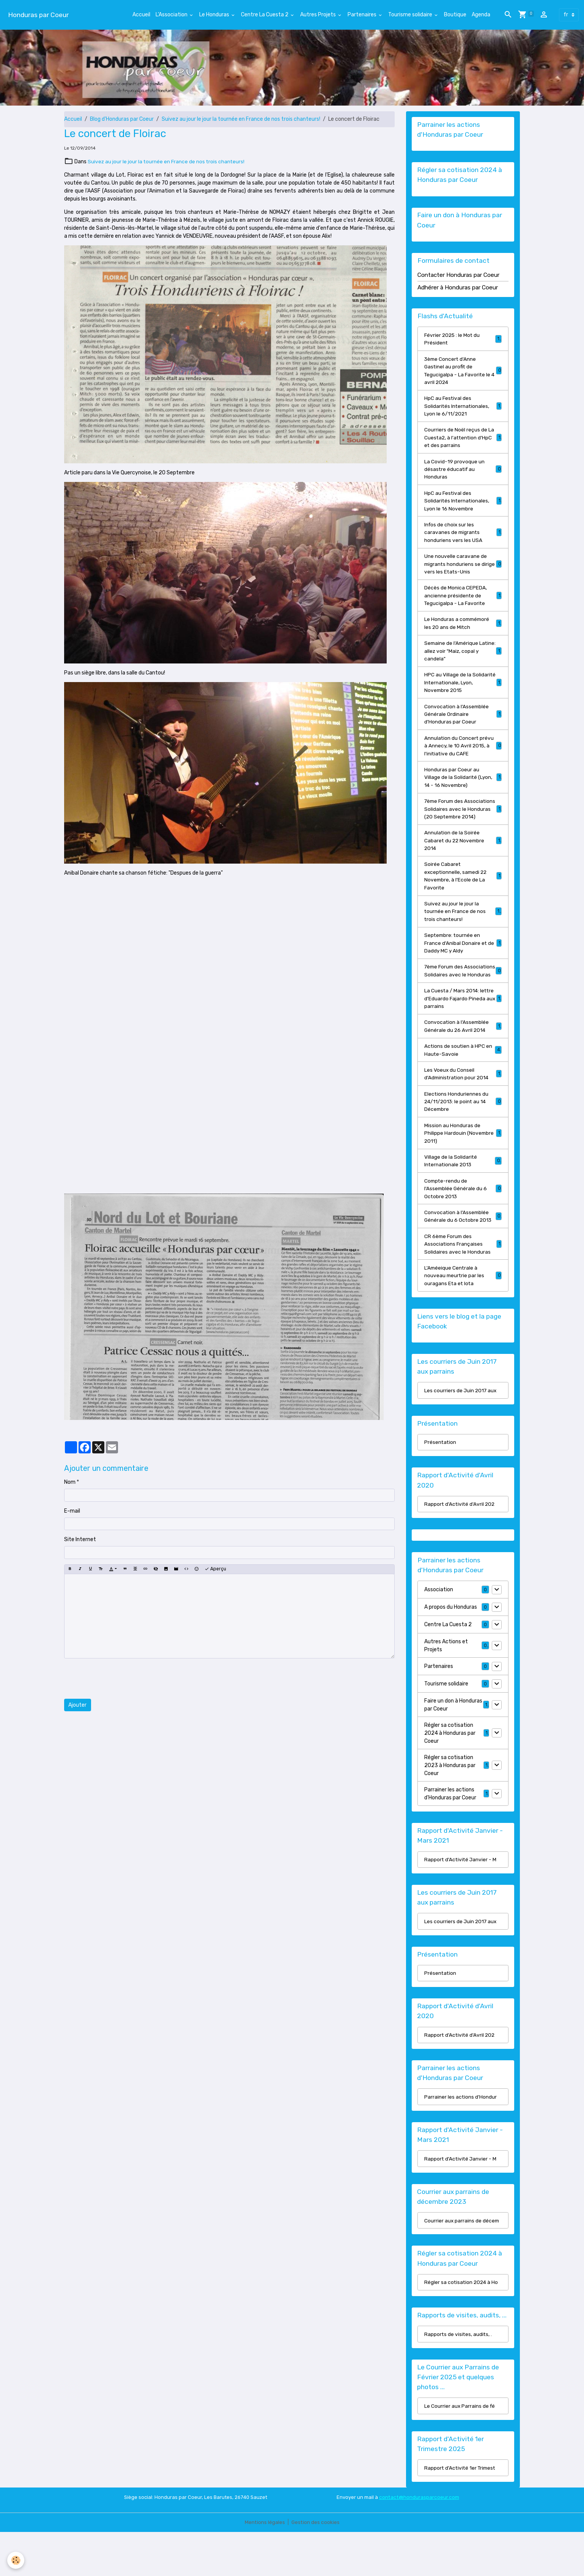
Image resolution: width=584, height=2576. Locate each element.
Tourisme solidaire (410, 14)
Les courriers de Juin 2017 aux (461, 1428)
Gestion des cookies (315, 2566)
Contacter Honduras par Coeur (458, 275)
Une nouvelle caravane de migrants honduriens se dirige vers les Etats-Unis (462, 570)
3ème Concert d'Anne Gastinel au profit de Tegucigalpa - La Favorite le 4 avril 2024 (462, 372)
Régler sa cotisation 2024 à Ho (462, 2325)
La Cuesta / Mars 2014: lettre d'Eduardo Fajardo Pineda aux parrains (462, 1030)
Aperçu (215, 1569)
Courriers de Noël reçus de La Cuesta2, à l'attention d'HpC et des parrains (462, 441)
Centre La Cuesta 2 (265, 14)
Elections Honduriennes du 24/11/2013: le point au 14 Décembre (462, 1135)
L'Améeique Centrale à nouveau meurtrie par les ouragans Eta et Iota (462, 1312)
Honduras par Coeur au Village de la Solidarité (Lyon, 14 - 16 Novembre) (462, 788)
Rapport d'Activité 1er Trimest (461, 2511)
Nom (70, 1482)
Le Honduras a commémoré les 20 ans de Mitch (462, 630)
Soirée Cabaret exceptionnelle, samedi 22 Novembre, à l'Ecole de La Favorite (462, 896)
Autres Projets (318, 14)
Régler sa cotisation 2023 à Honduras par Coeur (449, 1804)
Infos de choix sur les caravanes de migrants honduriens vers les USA (462, 537)
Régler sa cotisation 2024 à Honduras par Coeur (449, 1772)
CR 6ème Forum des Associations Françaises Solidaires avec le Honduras (462, 1280)
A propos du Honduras (450, 1646)
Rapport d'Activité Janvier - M (461, 1898)
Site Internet (80, 1539)
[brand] (38, 14)
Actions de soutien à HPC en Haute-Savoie (462, 1082)
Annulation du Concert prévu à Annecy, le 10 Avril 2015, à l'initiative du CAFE (462, 755)
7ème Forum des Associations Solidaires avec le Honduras (462, 997)
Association (438, 1628)
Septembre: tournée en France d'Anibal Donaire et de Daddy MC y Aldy (462, 965)
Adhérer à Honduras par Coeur (457, 288)
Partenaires (363, 14)
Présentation (440, 1480)
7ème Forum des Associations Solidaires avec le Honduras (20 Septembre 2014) (462, 824)
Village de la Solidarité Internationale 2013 (462, 1195)
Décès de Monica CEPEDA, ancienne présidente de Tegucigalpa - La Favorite (462, 602)
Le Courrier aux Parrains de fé (460, 2449)
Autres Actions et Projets (446, 1684)
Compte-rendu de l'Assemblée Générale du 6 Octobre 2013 (462, 1224)
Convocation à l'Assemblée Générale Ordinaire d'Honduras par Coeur (462, 723)
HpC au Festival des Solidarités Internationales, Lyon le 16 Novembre (462, 505)
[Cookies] (16, 2560)
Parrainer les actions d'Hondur (460, 2138)
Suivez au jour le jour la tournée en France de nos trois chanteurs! (241, 119)
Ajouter (77, 1705)
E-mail (72, 1511)
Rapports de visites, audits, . (458, 2377)
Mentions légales (264, 2566)
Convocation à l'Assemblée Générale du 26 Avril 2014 (462, 1058)
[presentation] (121, 1678)
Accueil (141, 14)
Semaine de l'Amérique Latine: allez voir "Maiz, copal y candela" (462, 659)
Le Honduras (214, 14)
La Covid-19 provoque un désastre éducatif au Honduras (462, 473)
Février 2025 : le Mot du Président (462, 340)
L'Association (172, 14)
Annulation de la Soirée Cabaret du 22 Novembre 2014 (462, 860)
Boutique (455, 14)
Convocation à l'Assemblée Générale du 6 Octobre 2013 (462, 1252)
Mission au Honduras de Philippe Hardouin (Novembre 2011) (462, 1167)
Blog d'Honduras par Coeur (122, 119)
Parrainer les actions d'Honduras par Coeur (450, 1832)
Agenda (481, 14)
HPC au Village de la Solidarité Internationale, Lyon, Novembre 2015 (462, 691)
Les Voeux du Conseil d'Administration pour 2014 (462, 1106)
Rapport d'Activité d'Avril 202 (460, 1543)
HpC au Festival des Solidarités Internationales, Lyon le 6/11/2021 (462, 408)
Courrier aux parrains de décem (462, 2262)
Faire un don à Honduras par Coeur (453, 1743)
